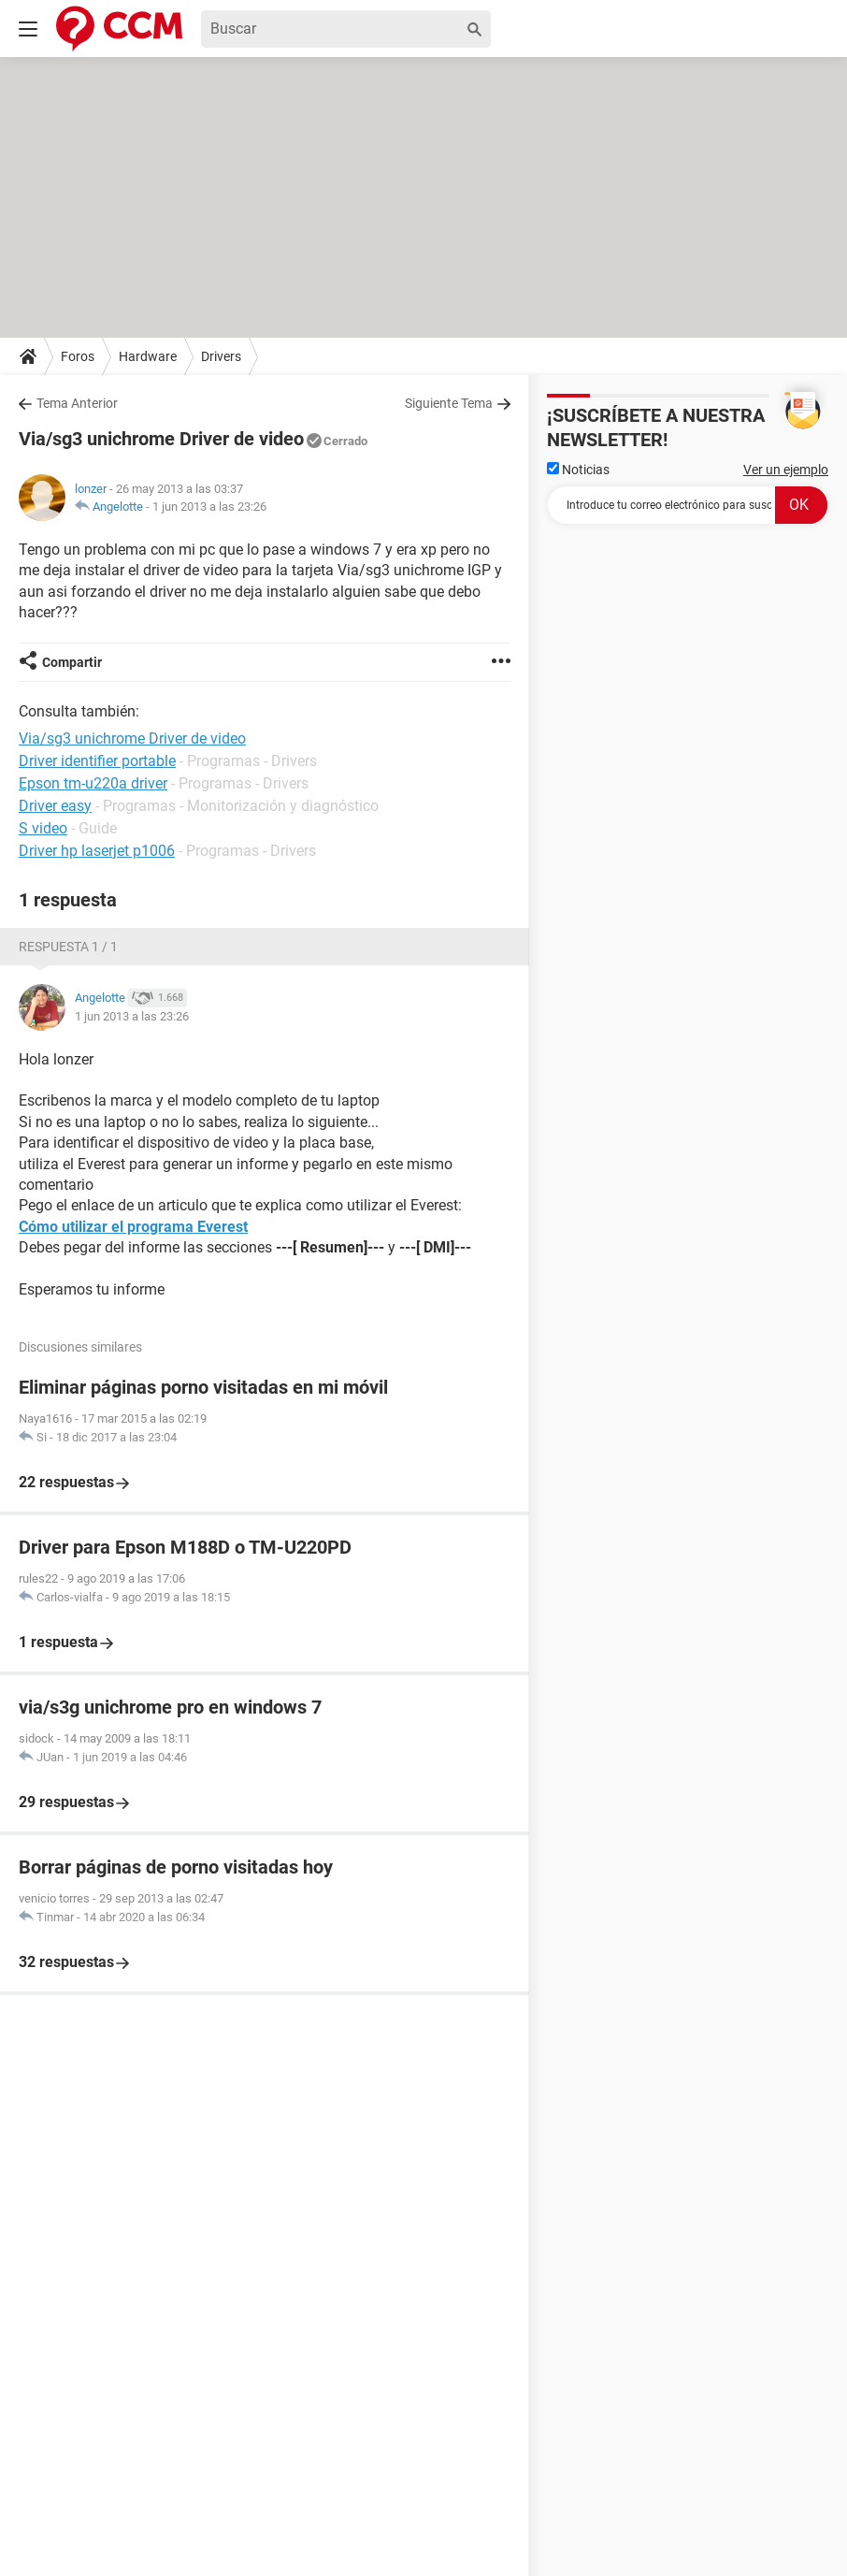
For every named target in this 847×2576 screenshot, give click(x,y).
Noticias (578, 469)
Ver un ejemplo (785, 469)
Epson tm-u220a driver (93, 783)
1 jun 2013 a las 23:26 (209, 506)
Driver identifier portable (97, 761)
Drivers (221, 356)
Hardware (148, 356)
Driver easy (55, 806)
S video (43, 828)
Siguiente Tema (449, 403)
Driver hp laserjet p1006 (97, 851)
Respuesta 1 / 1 (68, 946)
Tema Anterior (77, 403)
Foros (77, 356)
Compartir (72, 662)
